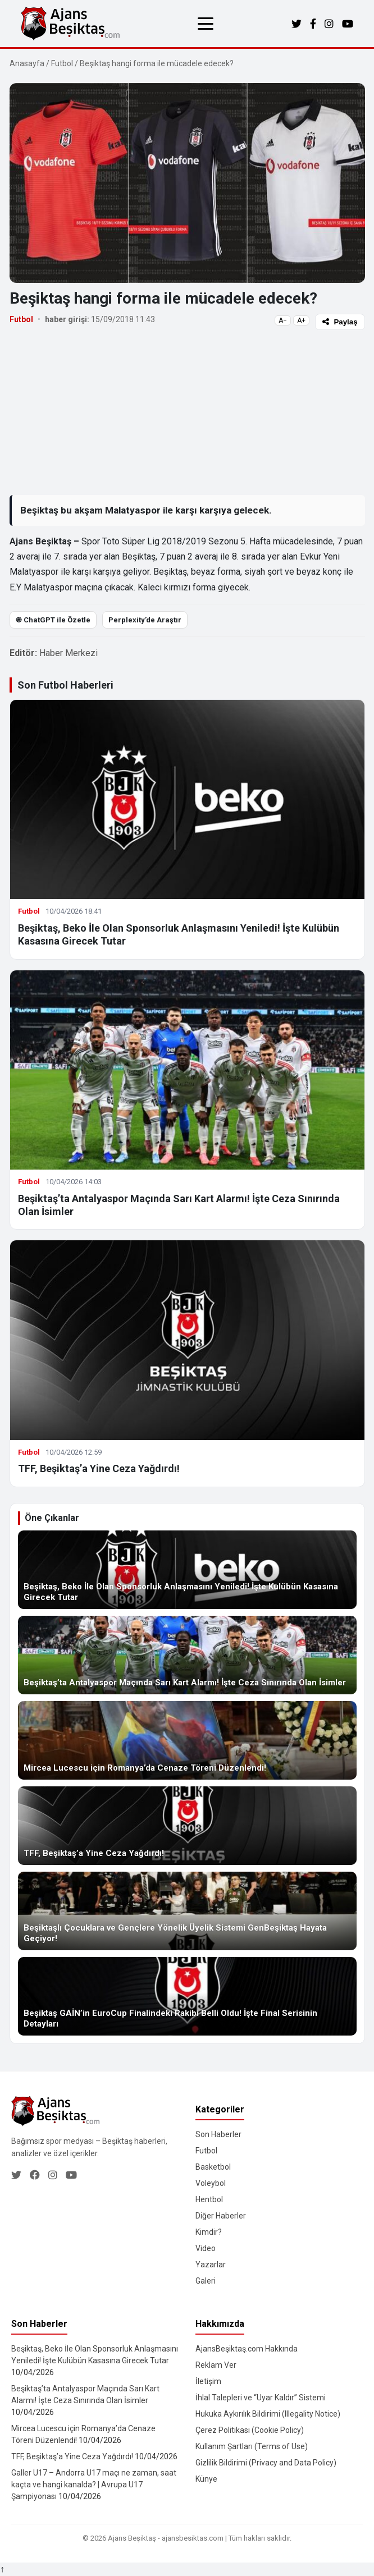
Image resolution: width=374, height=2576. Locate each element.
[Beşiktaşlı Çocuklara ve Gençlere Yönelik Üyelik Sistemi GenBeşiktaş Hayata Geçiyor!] (187, 1911)
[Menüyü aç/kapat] (205, 23)
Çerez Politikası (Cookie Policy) (249, 2430)
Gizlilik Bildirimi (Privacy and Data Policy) (265, 2462)
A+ (301, 320)
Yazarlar (210, 2264)
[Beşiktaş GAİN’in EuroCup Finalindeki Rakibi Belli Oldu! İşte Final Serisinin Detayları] (187, 1996)
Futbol (62, 63)
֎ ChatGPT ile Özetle (53, 620)
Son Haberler (218, 2134)
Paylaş (339, 322)
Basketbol (213, 2166)
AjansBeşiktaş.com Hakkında (246, 2348)
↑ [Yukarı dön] (2, 2569)
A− (283, 320)
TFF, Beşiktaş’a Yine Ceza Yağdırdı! (99, 1468)
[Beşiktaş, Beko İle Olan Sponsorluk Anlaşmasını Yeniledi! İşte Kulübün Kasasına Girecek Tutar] (187, 1569)
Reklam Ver (215, 2364)
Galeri (205, 2280)
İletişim (208, 2381)
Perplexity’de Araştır (144, 620)
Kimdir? (208, 2231)
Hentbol (209, 2199)
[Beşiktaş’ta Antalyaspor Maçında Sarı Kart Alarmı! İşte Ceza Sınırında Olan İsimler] (187, 1655)
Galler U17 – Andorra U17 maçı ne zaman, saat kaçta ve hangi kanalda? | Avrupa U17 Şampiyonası (93, 2484)
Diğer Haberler (220, 2215)
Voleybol (210, 2183)
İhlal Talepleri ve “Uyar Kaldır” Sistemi (260, 2397)
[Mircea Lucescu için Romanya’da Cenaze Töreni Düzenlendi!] (187, 1740)
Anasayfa (27, 63)
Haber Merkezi (68, 653)
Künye (206, 2478)
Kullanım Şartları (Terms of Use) (251, 2446)
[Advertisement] (187, 412)
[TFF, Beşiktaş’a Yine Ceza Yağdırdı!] (187, 1825)
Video (205, 2248)
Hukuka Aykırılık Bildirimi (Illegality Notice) (267, 2413)
